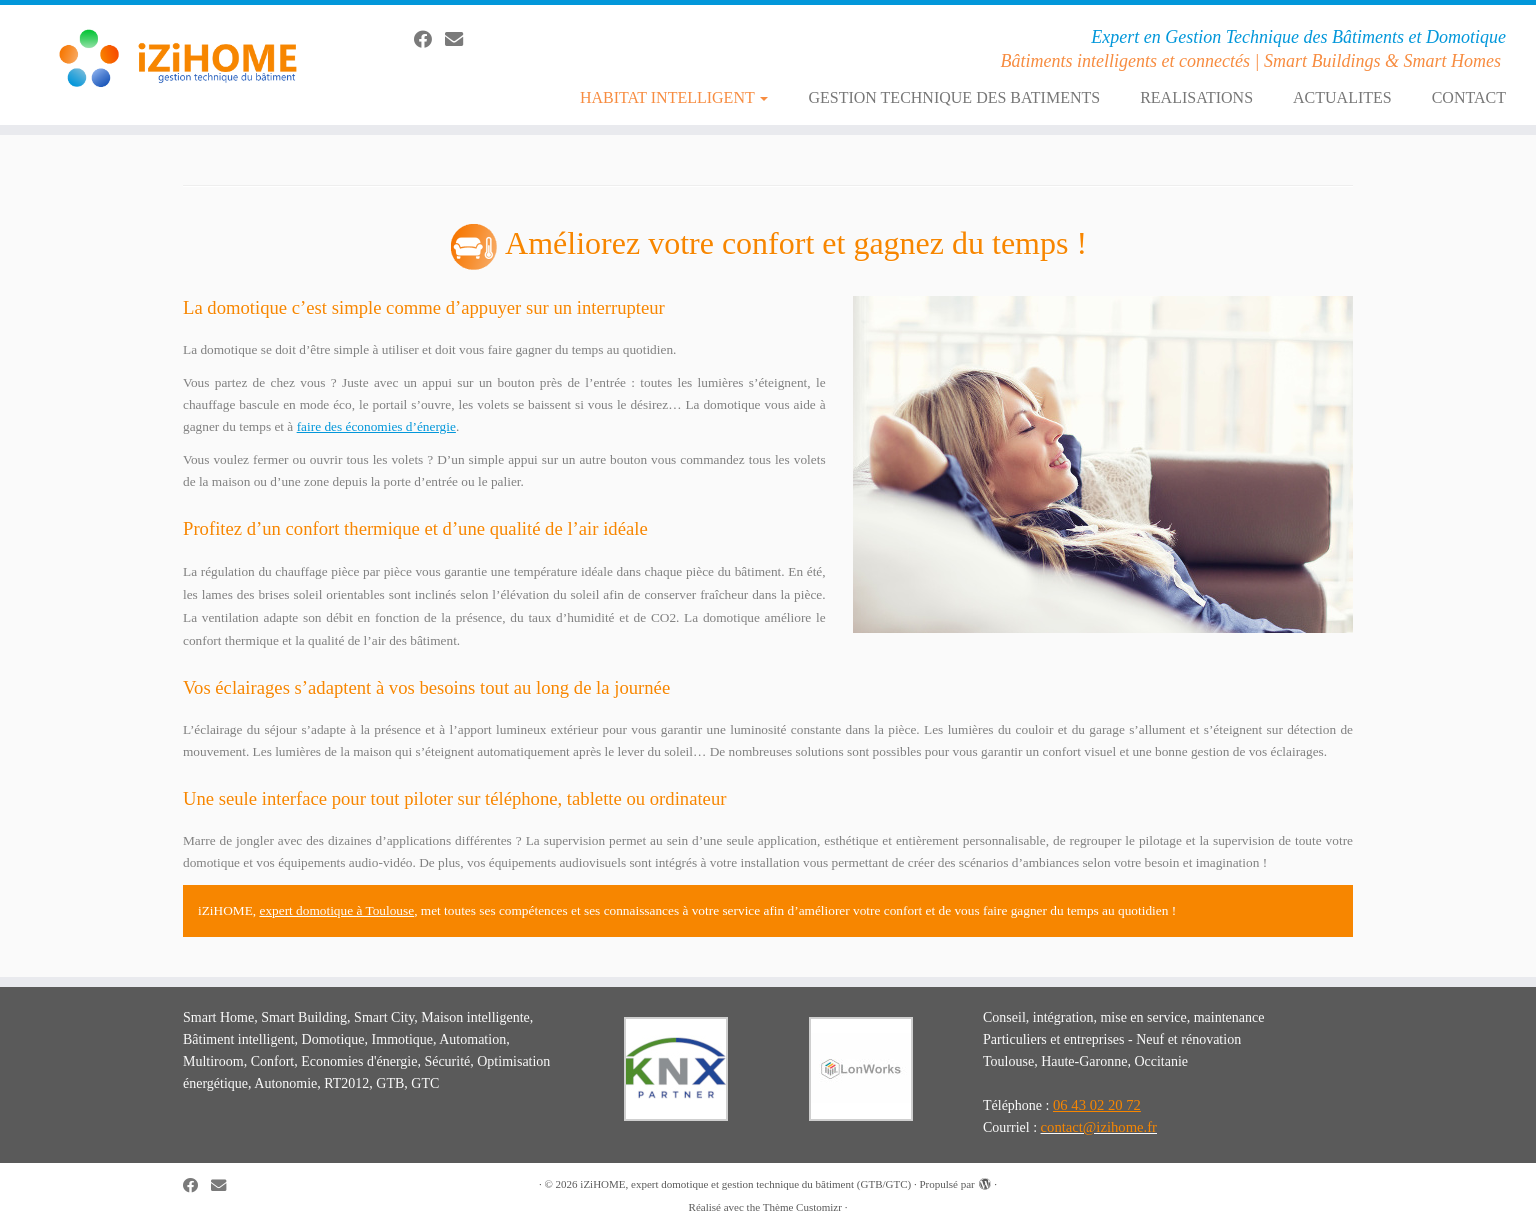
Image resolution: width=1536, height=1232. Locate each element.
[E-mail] (460, 40)
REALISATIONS (1196, 97)
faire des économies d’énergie (376, 426)
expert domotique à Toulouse (336, 910)
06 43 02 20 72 (1097, 1105)
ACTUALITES (1342, 97)
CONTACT (1469, 97)
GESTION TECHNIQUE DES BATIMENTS (954, 97)
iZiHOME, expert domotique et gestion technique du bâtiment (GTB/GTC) (745, 1184)
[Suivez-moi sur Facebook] (429, 40)
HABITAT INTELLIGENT (674, 97)
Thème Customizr (802, 1207)
